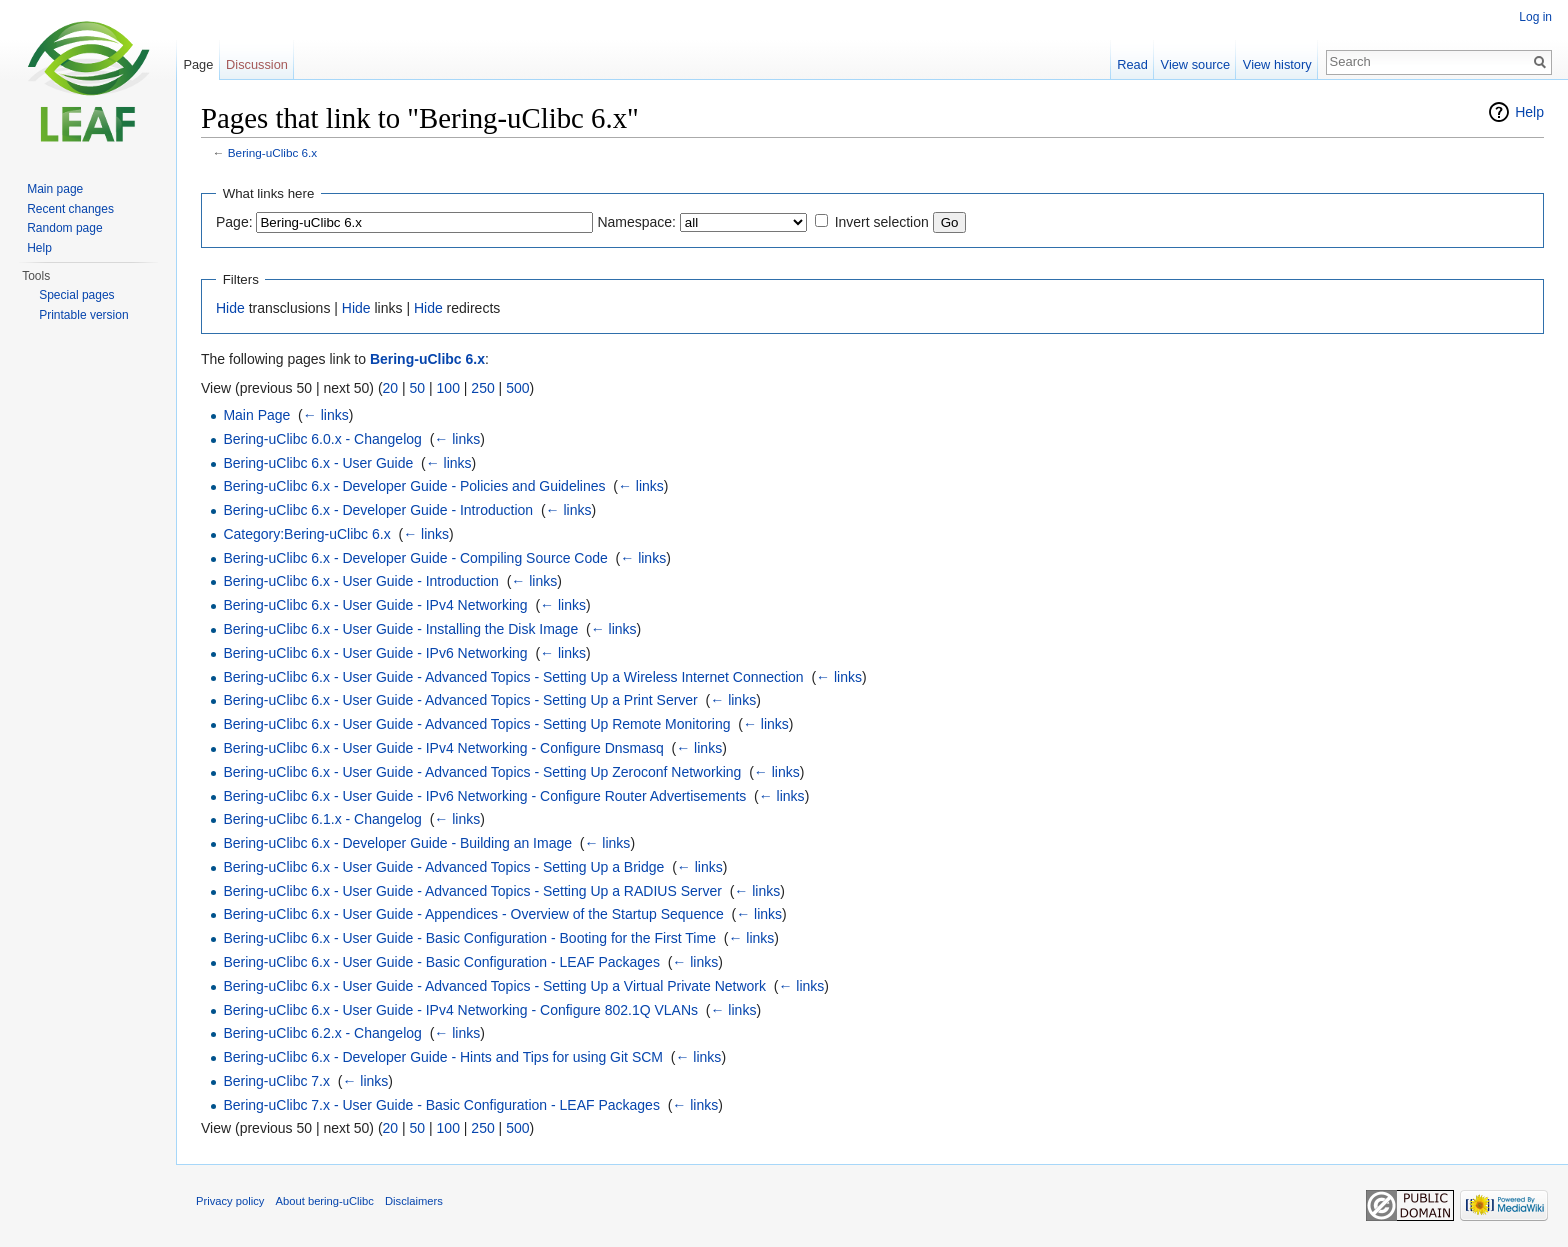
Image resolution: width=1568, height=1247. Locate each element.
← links (326, 415)
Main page (55, 189)
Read (1132, 64)
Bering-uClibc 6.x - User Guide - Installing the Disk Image (400, 629)
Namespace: (636, 222)
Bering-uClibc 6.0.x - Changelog (322, 439)
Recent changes (70, 209)
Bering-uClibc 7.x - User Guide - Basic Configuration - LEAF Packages (441, 1105)
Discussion (257, 64)
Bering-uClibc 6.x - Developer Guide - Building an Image (397, 843)
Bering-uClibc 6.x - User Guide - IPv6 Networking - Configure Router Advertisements (484, 796)
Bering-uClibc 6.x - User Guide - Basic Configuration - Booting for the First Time (469, 938)
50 (418, 388)
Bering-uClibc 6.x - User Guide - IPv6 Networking (375, 653)
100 (448, 388)
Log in (1535, 17)
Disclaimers (414, 1201)
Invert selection (882, 222)
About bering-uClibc (325, 1201)
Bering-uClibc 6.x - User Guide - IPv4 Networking (375, 605)
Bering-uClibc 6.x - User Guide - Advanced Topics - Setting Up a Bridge (443, 867)
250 (482, 388)
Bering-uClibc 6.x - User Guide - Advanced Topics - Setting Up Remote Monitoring (476, 724)
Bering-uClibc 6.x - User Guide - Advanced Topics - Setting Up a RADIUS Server (472, 891)
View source (1195, 64)
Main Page (256, 415)
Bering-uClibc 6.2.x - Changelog (322, 1033)
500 (517, 388)
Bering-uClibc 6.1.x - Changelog (322, 819)
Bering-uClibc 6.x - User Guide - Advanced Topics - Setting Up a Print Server (460, 700)
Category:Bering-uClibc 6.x (306, 534)
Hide (230, 308)
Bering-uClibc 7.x (276, 1081)
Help (1529, 112)
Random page (64, 228)
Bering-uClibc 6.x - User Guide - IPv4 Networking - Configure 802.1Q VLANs (460, 1010)
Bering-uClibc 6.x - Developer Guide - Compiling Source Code (415, 558)
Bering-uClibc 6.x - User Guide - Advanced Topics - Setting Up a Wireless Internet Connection (513, 677)
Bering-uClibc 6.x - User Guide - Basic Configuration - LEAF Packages (441, 962)
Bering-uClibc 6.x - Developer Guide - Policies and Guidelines (414, 486)
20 (391, 388)
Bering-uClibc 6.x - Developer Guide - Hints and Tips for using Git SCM (443, 1057)
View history (1277, 64)
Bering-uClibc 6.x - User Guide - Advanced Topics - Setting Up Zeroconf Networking (482, 772)
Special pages (76, 295)
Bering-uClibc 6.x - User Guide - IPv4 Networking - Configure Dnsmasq (443, 748)
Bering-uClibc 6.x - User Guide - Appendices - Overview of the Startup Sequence (473, 914)
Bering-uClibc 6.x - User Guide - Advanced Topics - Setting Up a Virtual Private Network (494, 986)
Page (198, 64)
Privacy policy (230, 1201)
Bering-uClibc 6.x (272, 152)
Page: (234, 222)
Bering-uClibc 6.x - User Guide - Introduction (360, 581)
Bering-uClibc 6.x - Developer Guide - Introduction (378, 510)
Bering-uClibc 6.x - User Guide (318, 463)
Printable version (83, 315)
